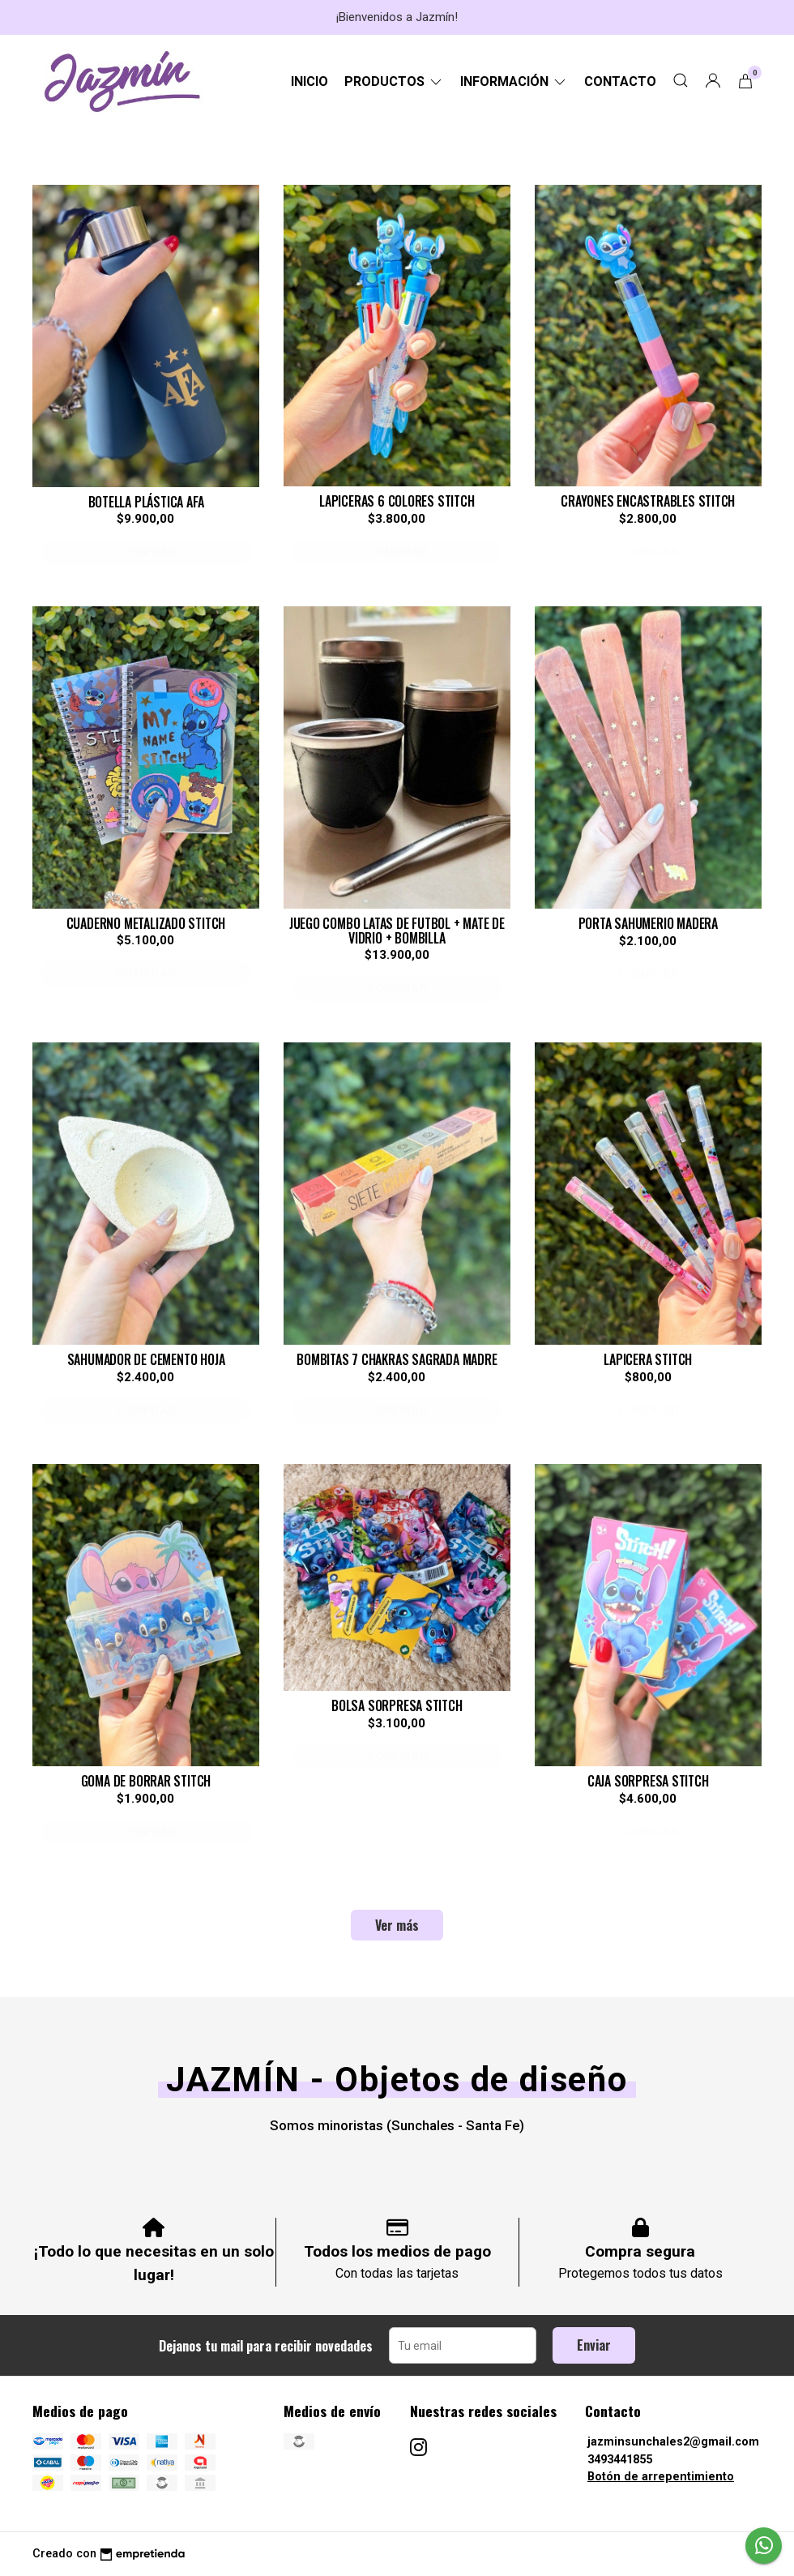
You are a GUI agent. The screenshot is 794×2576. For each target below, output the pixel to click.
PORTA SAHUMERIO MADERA (648, 923)
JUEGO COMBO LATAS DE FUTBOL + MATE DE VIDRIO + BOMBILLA (397, 931)
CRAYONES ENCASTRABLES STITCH (648, 501)
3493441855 (619, 2460)
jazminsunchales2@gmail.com (673, 2442)
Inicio (309, 81)
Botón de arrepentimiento (660, 2477)
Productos (394, 81)
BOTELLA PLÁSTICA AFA (146, 501)
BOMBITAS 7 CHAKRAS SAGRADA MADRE (397, 1359)
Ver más (397, 1925)
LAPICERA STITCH (648, 1359)
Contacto (620, 81)
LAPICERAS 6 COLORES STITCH (397, 501)
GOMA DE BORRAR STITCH (146, 1781)
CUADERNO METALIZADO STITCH (146, 923)
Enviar (594, 2345)
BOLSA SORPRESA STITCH (397, 1705)
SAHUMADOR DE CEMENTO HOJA (146, 1359)
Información (514, 81)
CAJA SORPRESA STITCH (648, 1781)
